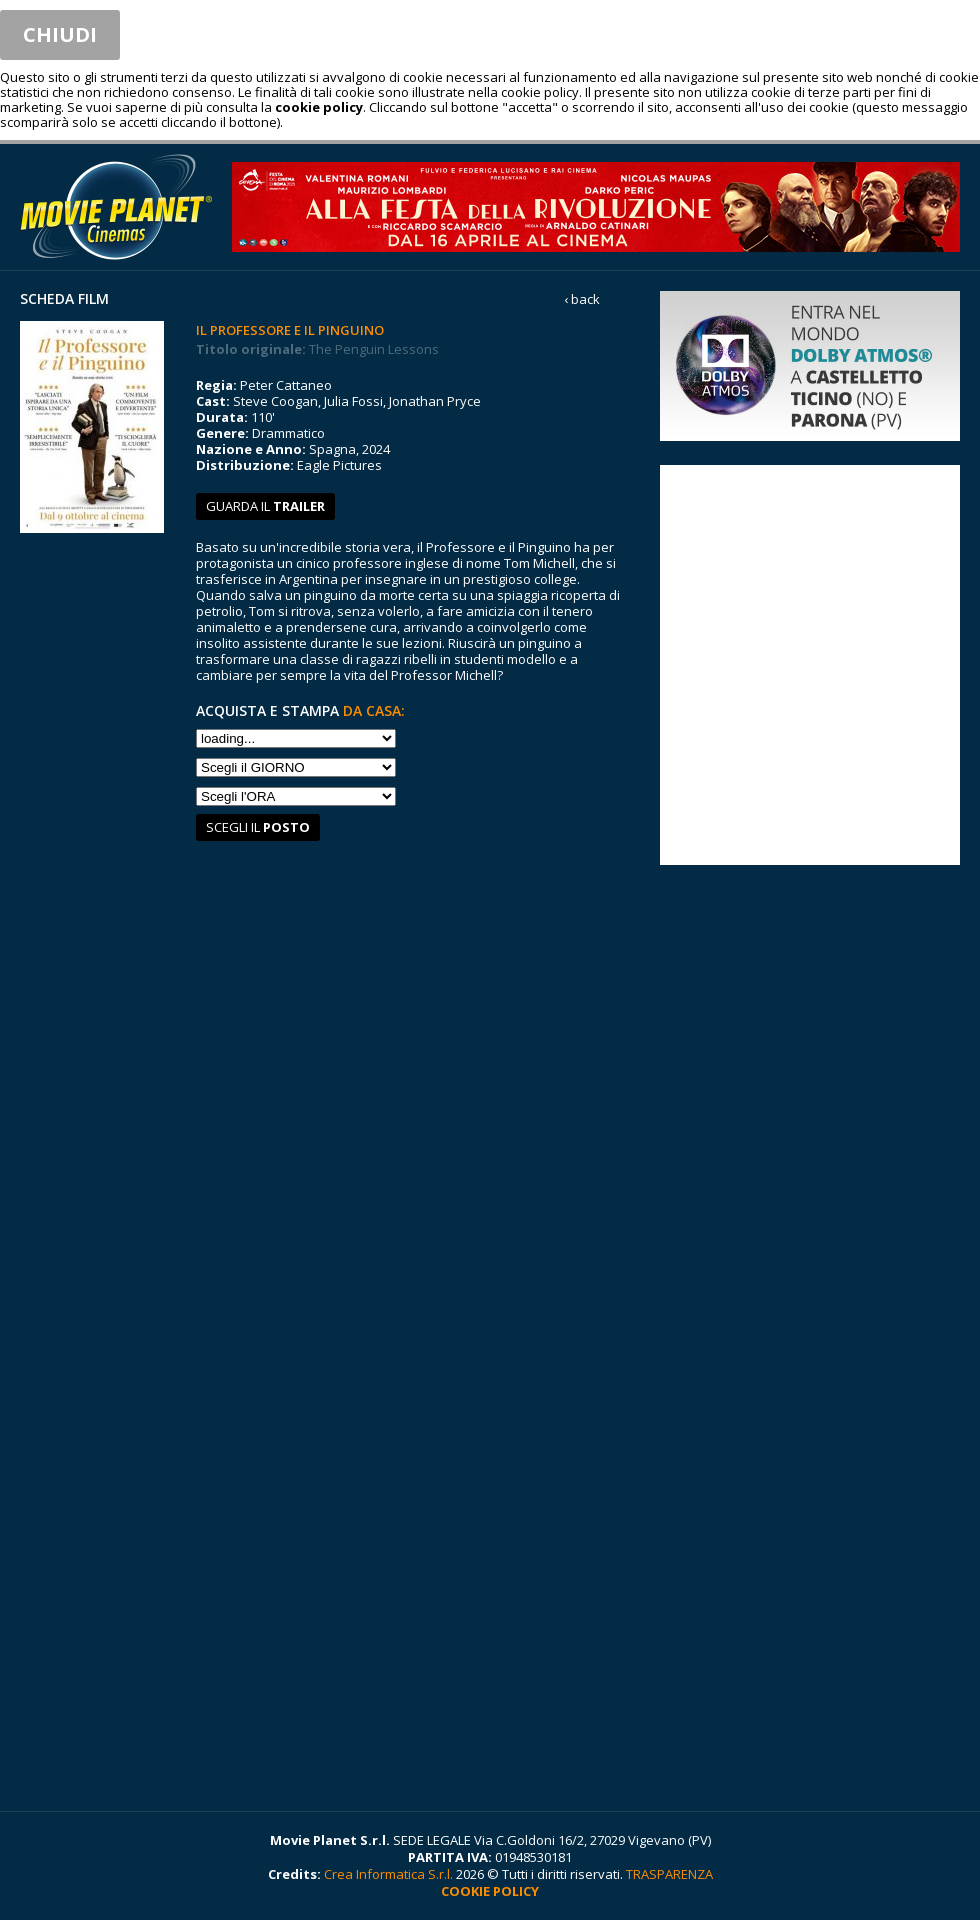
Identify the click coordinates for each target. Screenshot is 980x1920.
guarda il (265, 506)
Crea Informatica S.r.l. (388, 1874)
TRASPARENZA (669, 1874)
